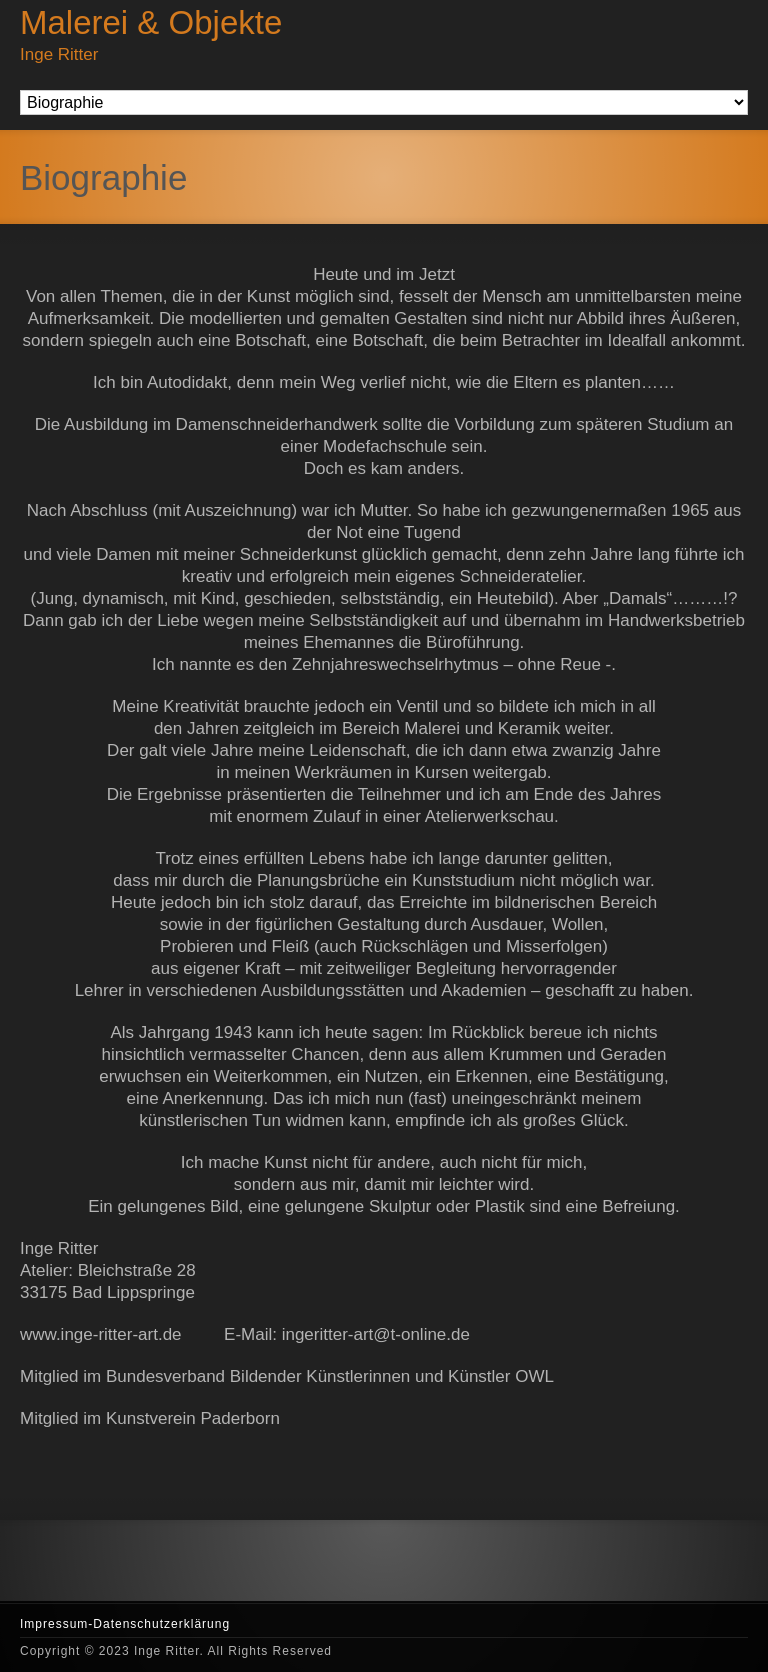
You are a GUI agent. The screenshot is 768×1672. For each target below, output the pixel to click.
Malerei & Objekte (151, 23)
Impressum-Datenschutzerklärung (125, 1624)
